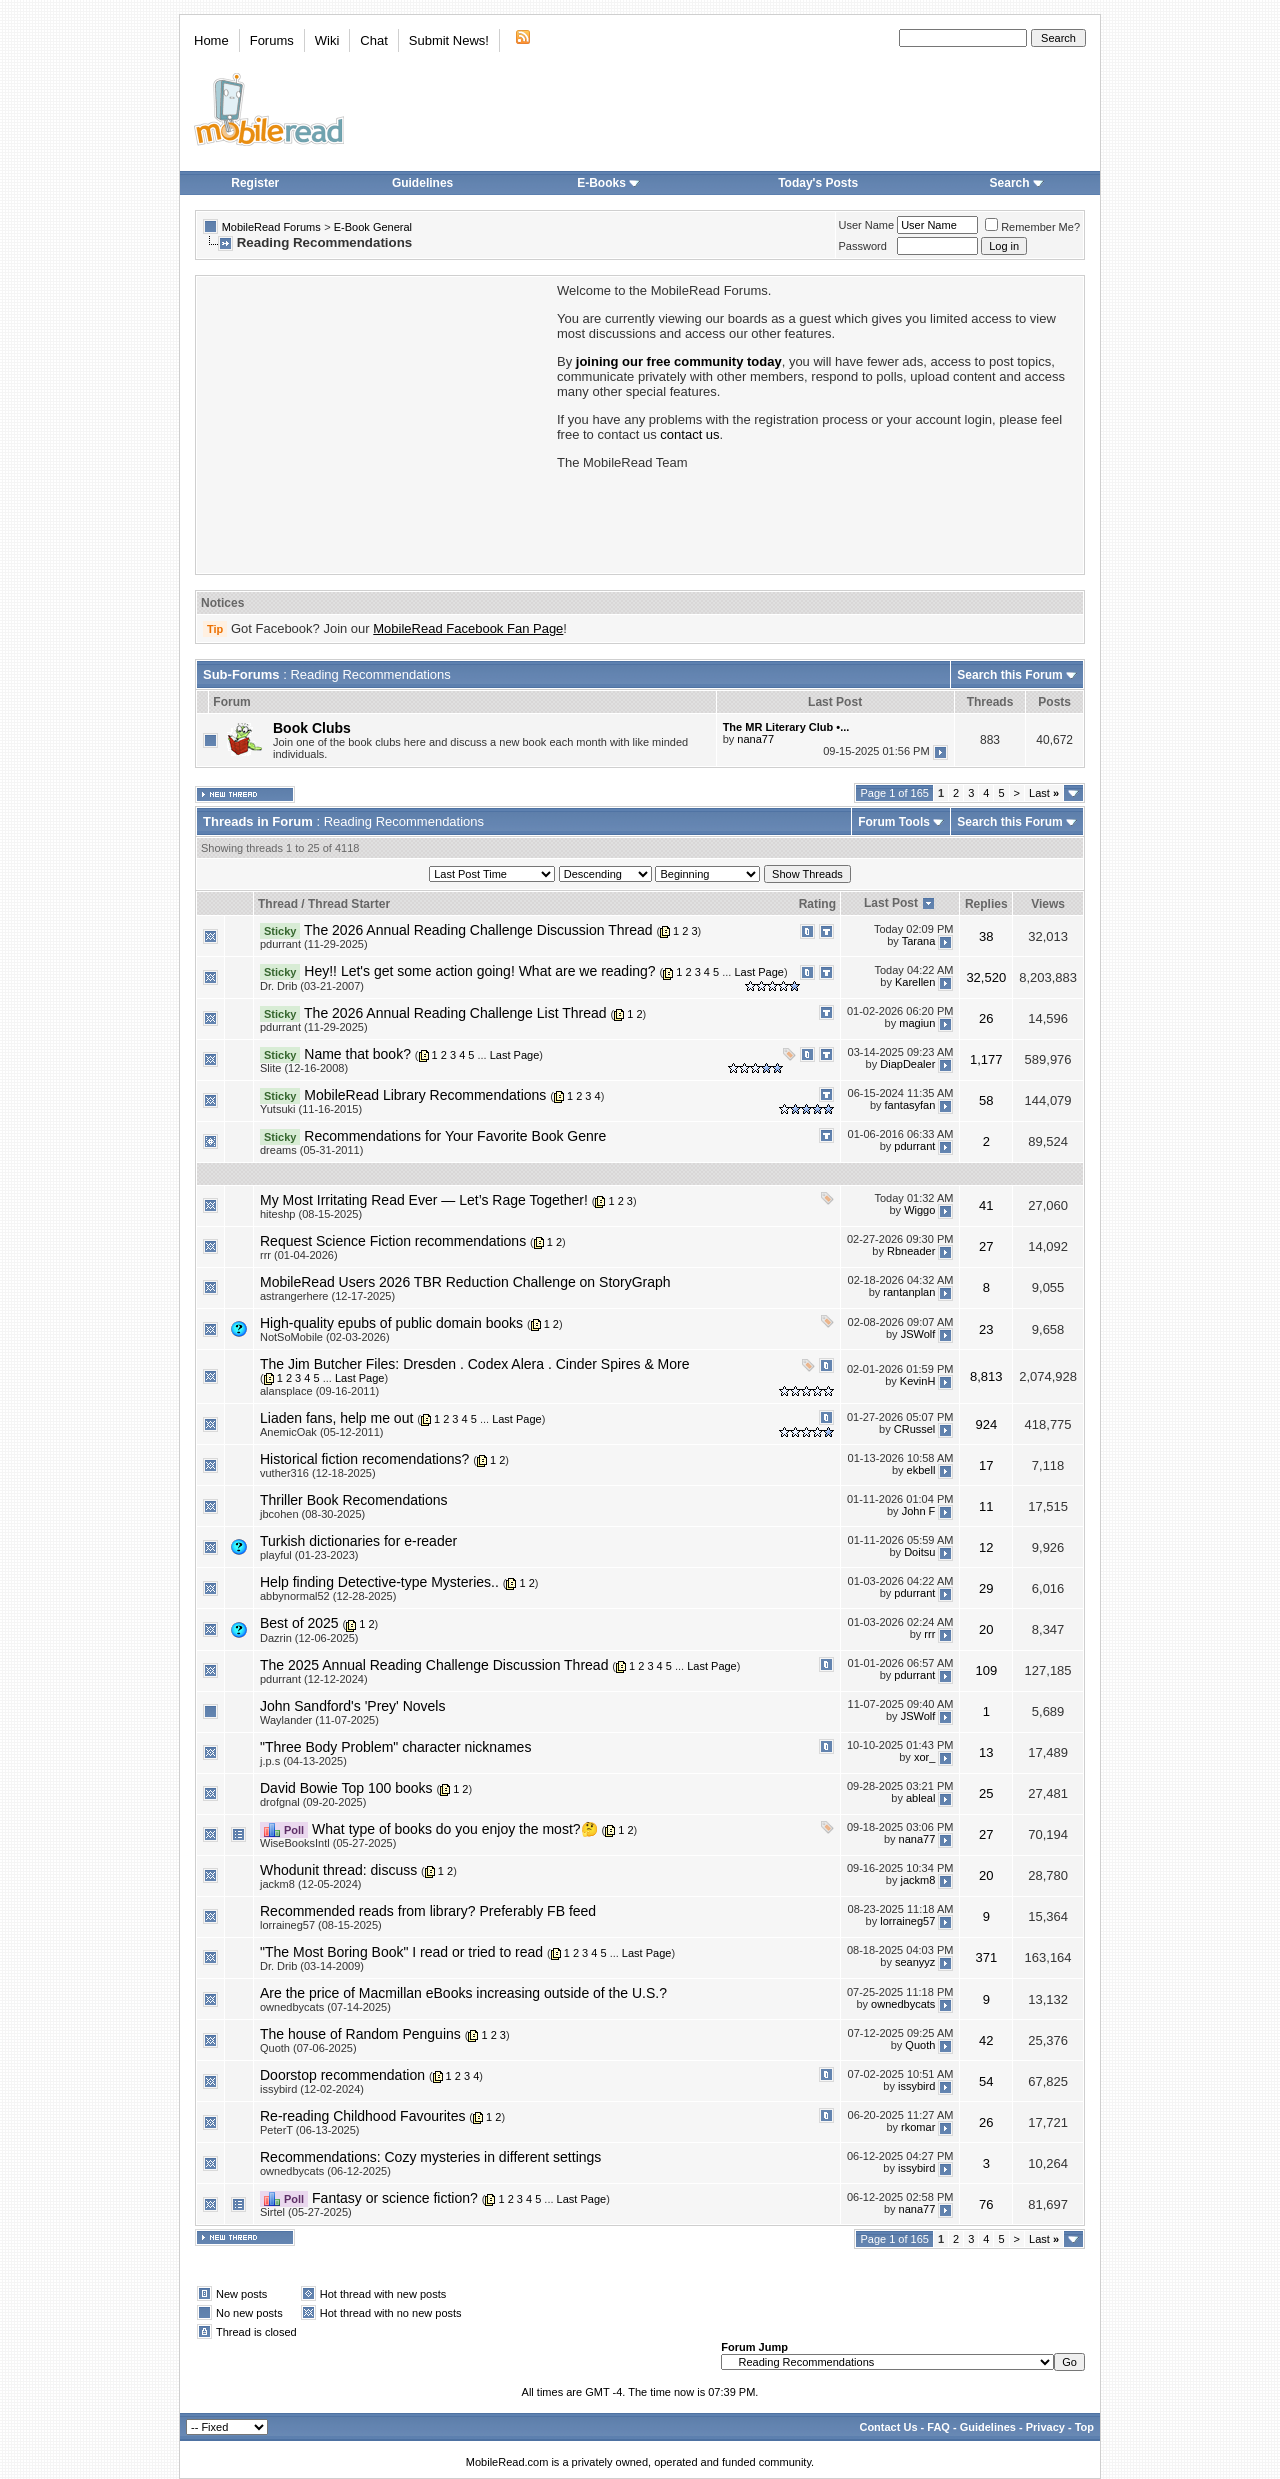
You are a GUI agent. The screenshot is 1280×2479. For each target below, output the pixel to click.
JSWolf (918, 1334)
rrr (929, 1634)
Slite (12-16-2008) (304, 1068)
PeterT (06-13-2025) (309, 2130)
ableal (920, 1799)
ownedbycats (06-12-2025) (325, 2171)
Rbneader (911, 1252)
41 (986, 1205)
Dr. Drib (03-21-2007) (312, 986)
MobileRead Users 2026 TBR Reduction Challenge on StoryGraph (465, 1282)
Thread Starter (349, 904)
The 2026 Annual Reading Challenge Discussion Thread (478, 930)
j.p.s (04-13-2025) (303, 1761)
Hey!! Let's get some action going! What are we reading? (479, 971)
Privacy (1045, 2427)
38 (986, 936)
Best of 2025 (299, 1623)
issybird (916, 2086)
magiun (917, 1023)
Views (1048, 904)
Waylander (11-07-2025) (319, 1720)
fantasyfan (910, 1106)
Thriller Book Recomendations (354, 1500)
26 (986, 1018)
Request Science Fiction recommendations (393, 1241)
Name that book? (357, 1054)
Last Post (891, 903)
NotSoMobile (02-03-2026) (325, 1337)
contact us (689, 434)
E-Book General (373, 227)
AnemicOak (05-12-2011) (322, 1432)
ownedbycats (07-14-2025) (325, 2007)
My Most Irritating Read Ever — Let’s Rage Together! (424, 1200)
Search (1017, 183)
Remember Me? (1032, 227)
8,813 (986, 1376)
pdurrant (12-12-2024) (314, 1679)
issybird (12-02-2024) (312, 2089)
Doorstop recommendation (342, 2075)
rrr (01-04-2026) (299, 1255)
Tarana (919, 941)
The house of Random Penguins (360, 2034)
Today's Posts (818, 183)
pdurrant (914, 1147)
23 (986, 1329)
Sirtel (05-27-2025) (306, 2212)
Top (1084, 2427)
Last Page (759, 972)
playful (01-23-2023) (309, 1555)
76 (986, 2204)
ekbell (921, 1470)
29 (986, 1588)
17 (986, 1465)
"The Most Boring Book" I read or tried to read (401, 1952)
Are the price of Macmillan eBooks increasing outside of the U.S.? (463, 1993)
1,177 (986, 1059)
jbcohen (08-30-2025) (312, 1514)
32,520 (986, 977)
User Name (867, 225)
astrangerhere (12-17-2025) (327, 1296)
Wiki (327, 40)
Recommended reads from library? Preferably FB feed (428, 1911)
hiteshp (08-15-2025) (311, 1214)
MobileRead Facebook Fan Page (468, 628)
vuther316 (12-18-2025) (318, 1473)
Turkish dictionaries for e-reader (358, 1541)
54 (986, 2081)
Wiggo (919, 1211)
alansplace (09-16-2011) (319, 1391)
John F (919, 1511)
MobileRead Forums (271, 227)
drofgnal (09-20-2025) (313, 1802)
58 (986, 1100)
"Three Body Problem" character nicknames (395, 1747)
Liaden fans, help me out (336, 1418)
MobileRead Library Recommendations (425, 1095)
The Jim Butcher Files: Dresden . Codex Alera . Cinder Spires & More (475, 1364)
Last (1044, 793)
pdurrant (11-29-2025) (314, 944)
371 (986, 1957)
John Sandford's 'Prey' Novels (352, 1706)
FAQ (938, 2427)
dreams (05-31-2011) (311, 1150)
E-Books (608, 183)
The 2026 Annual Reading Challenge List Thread (455, 1013)
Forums (272, 40)
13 (986, 1752)
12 (986, 1547)
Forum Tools (894, 822)
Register (255, 183)
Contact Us (888, 2427)
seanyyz (915, 1963)
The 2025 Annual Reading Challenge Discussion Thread (434, 1665)
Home (211, 40)
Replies (986, 904)
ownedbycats (903, 2004)
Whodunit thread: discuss (338, 1870)
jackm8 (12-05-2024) (311, 1884)
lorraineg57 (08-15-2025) (321, 1925)
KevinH (917, 1382)
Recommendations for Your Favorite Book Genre (455, 1136)
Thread (278, 904)
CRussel (915, 1429)
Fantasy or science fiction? (395, 2198)
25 (986, 1793)
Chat (373, 40)
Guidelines (422, 183)
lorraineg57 (907, 1922)
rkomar (918, 2127)
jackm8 (917, 1881)
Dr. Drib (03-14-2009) (312, 1966)
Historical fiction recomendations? (364, 1459)
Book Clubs (312, 728)
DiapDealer (907, 1065)
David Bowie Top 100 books (346, 1788)
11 (986, 1506)
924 (986, 1424)
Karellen (915, 982)
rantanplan (909, 1293)
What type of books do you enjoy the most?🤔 (455, 1829)
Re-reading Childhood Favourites (362, 2116)
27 (986, 1246)
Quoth (920, 2045)
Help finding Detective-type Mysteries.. (379, 1582)
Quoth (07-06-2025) (308, 2048)
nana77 (755, 739)
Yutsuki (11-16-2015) (311, 1109)
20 (986, 1629)
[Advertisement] (375, 423)
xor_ (924, 1758)
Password (863, 246)
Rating (817, 904)
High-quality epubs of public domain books (391, 1323)
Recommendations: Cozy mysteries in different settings (430, 2157)
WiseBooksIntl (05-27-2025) (328, 1843)
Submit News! (449, 40)
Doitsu (919, 1552)
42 (986, 2040)
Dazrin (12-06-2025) (309, 1638)
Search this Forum (1009, 675)
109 (986, 1670)
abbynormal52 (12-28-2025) (328, 1596)
